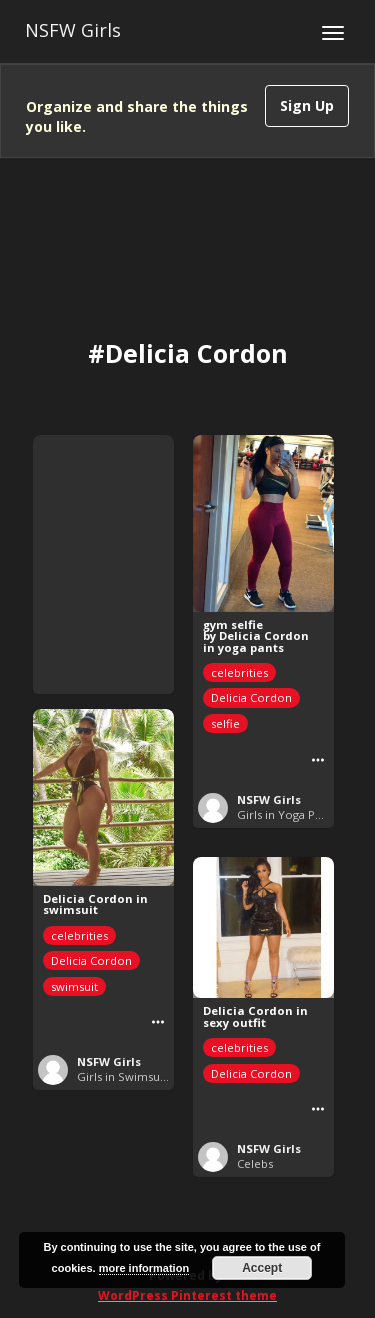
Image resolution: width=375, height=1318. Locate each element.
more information (144, 1268)
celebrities (239, 672)
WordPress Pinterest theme (187, 1295)
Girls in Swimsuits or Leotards (158, 1076)
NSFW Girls (73, 30)
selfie (225, 723)
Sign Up (307, 105)
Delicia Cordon (251, 697)
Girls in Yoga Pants (287, 814)
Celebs (255, 1163)
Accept (262, 1268)
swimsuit (74, 986)
